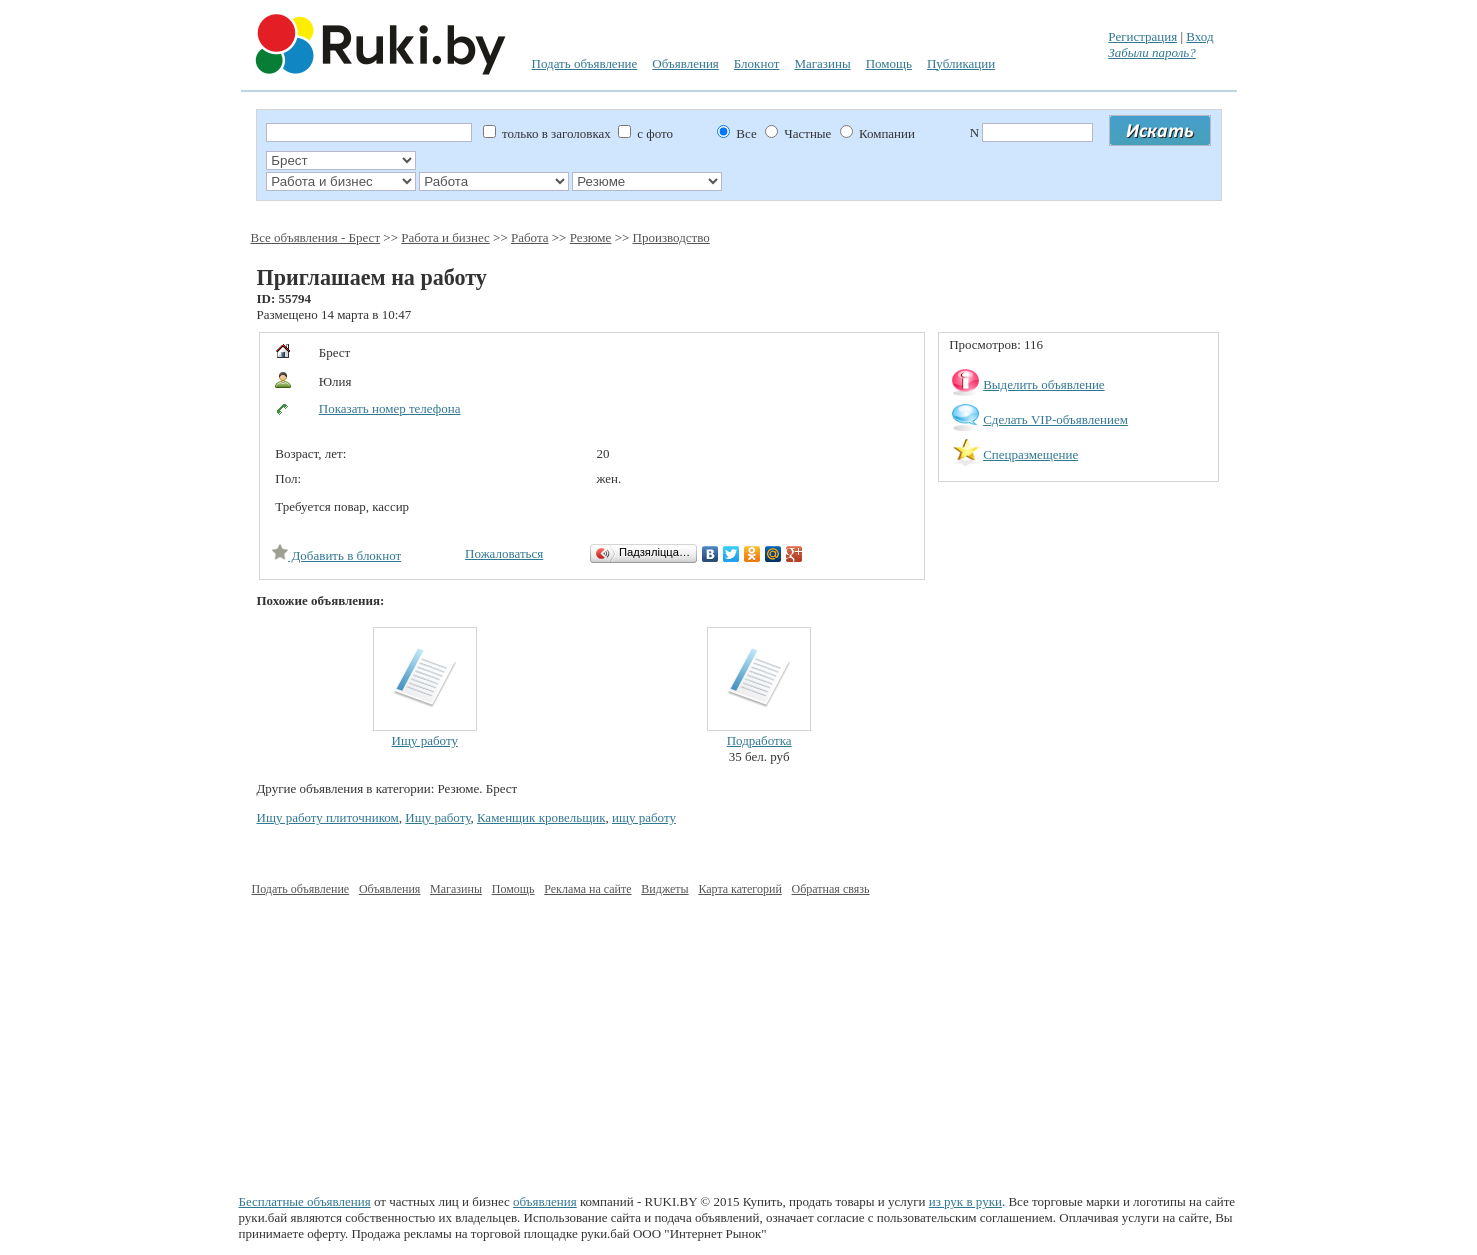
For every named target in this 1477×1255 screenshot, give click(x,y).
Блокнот (757, 63)
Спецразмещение (1030, 454)
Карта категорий (739, 889)
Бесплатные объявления (305, 1201)
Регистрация (1142, 36)
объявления (545, 1201)
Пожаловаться (504, 553)
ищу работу (644, 817)
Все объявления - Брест (316, 237)
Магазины (822, 63)
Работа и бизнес (445, 237)
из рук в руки (965, 1201)
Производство (671, 237)
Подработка (759, 740)
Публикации (961, 63)
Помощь (889, 63)
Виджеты (664, 889)
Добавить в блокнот (336, 555)
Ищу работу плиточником (328, 817)
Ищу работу (425, 740)
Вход (1199, 36)
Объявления (685, 63)
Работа (530, 237)
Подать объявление (585, 63)
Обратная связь (831, 889)
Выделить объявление (1044, 384)
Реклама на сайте (587, 889)
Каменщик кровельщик (541, 817)
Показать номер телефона (390, 408)
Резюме (591, 237)
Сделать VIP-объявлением (1055, 419)
